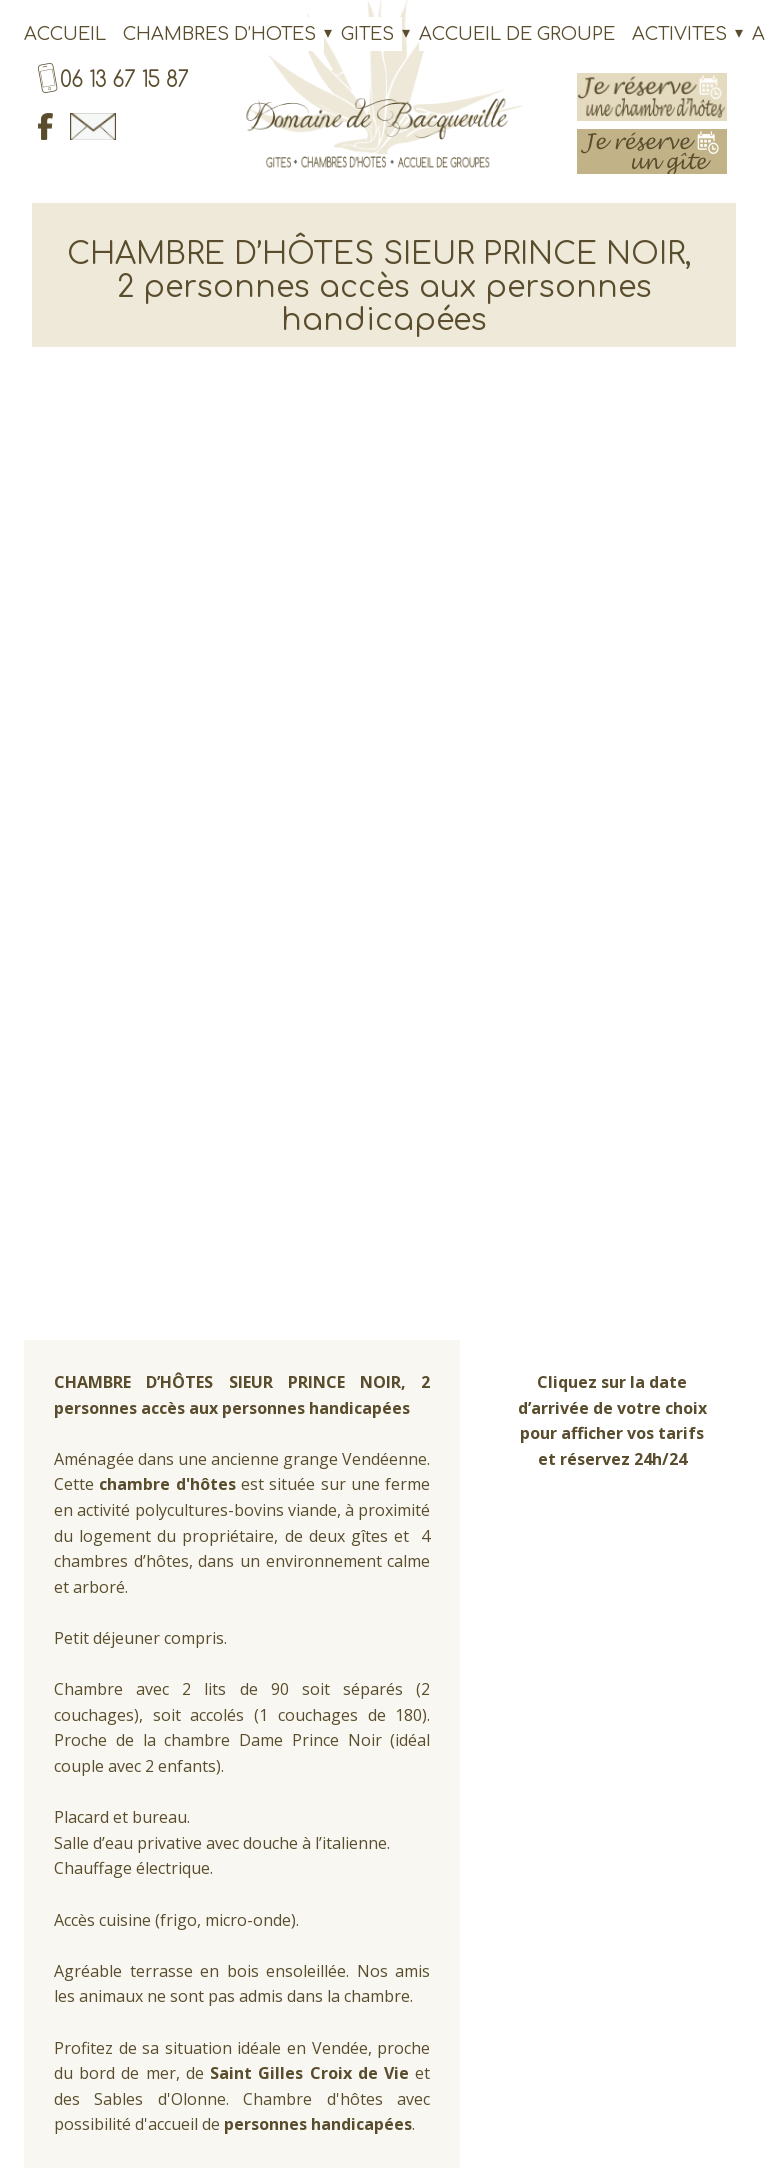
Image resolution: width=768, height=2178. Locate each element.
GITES (367, 34)
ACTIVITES (679, 34)
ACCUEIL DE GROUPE (517, 34)
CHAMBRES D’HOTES (219, 34)
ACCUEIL (65, 34)
